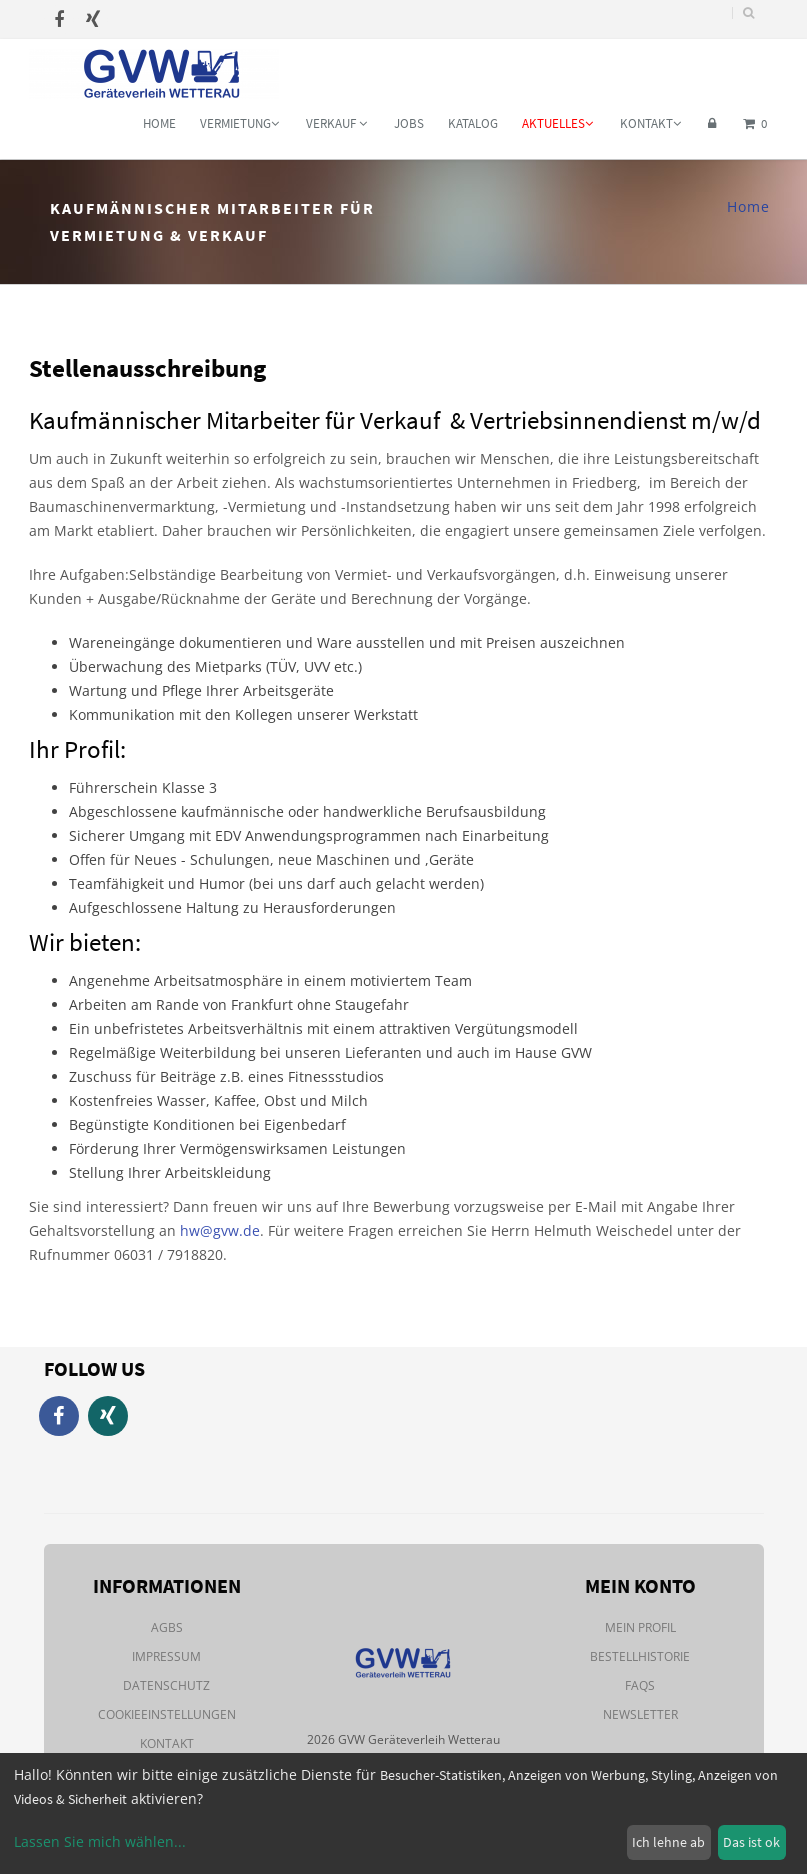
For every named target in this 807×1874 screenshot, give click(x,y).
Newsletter (640, 1714)
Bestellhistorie (640, 1656)
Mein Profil (640, 1627)
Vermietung (239, 123)
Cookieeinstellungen (167, 1714)
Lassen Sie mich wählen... (100, 1841)
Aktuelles (557, 123)
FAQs (640, 1685)
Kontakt (650, 123)
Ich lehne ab (668, 1842)
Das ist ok (751, 1842)
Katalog (473, 123)
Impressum (166, 1656)
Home (159, 123)
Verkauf (336, 123)
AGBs (167, 1627)
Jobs (409, 123)
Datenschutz (166, 1685)
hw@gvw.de (220, 1230)
